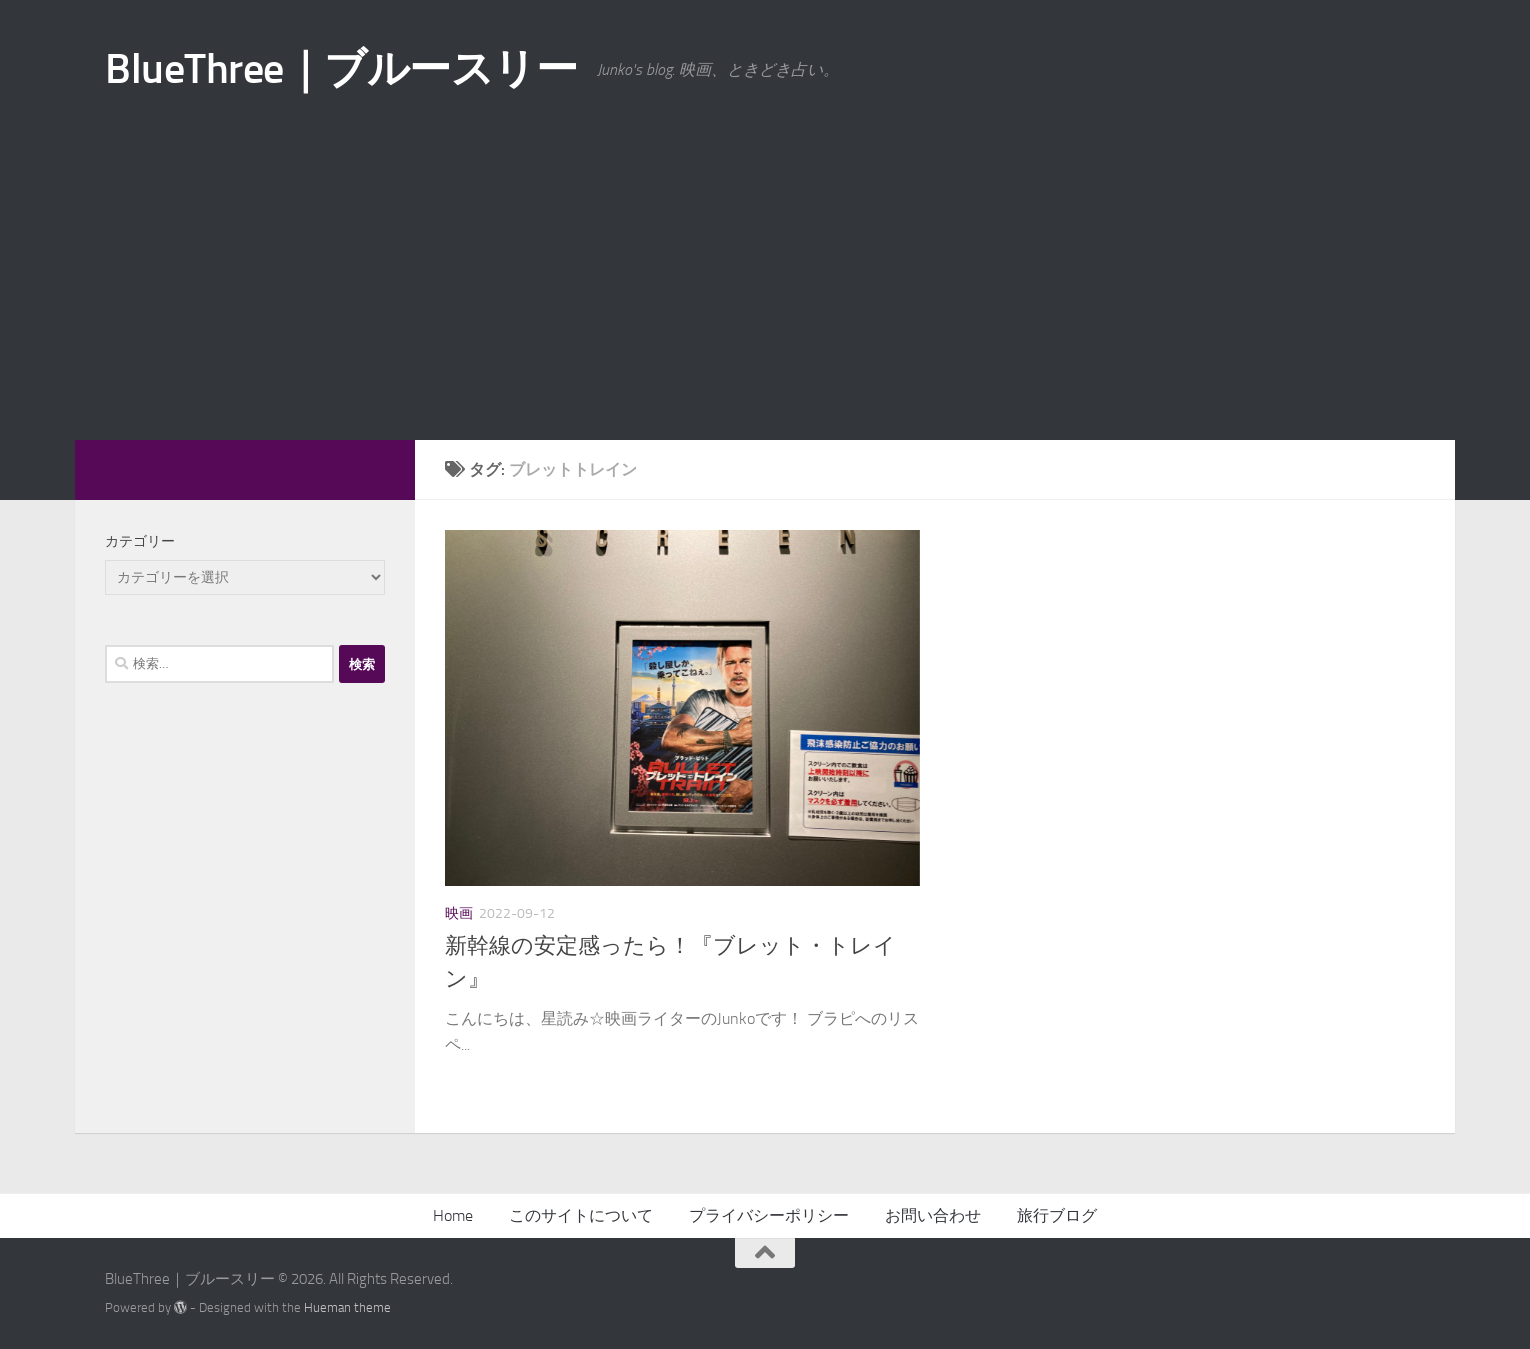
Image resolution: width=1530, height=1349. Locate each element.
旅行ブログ (1057, 1215)
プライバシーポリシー (769, 1215)
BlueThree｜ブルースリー (341, 69)
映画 (459, 913)
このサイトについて (581, 1215)
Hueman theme (347, 1307)
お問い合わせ (933, 1215)
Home (453, 1215)
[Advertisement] (765, 290)
